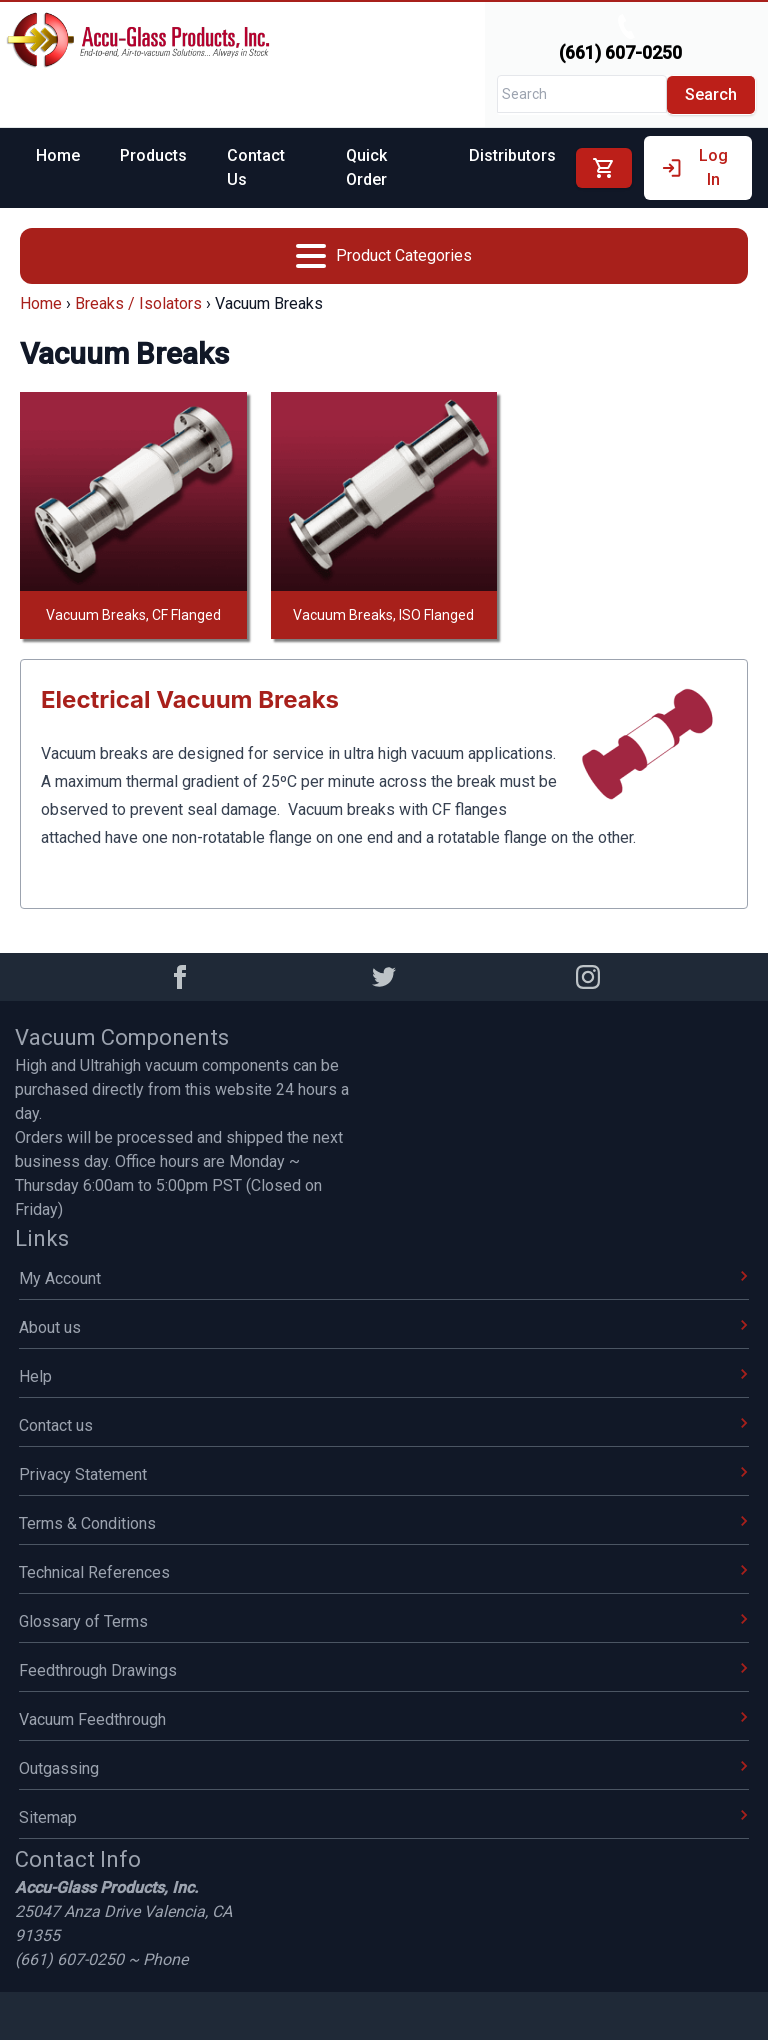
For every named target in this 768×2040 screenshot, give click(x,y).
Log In (694, 167)
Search (711, 94)
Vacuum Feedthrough (384, 1719)
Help (384, 1376)
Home (58, 155)
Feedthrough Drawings (384, 1670)
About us (384, 1327)
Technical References (384, 1572)
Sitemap (384, 1817)
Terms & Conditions (384, 1523)
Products (153, 155)
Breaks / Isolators (138, 303)
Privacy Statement (384, 1474)
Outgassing (384, 1768)
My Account (384, 1278)
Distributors (512, 155)
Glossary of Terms (384, 1621)
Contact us (384, 1425)
